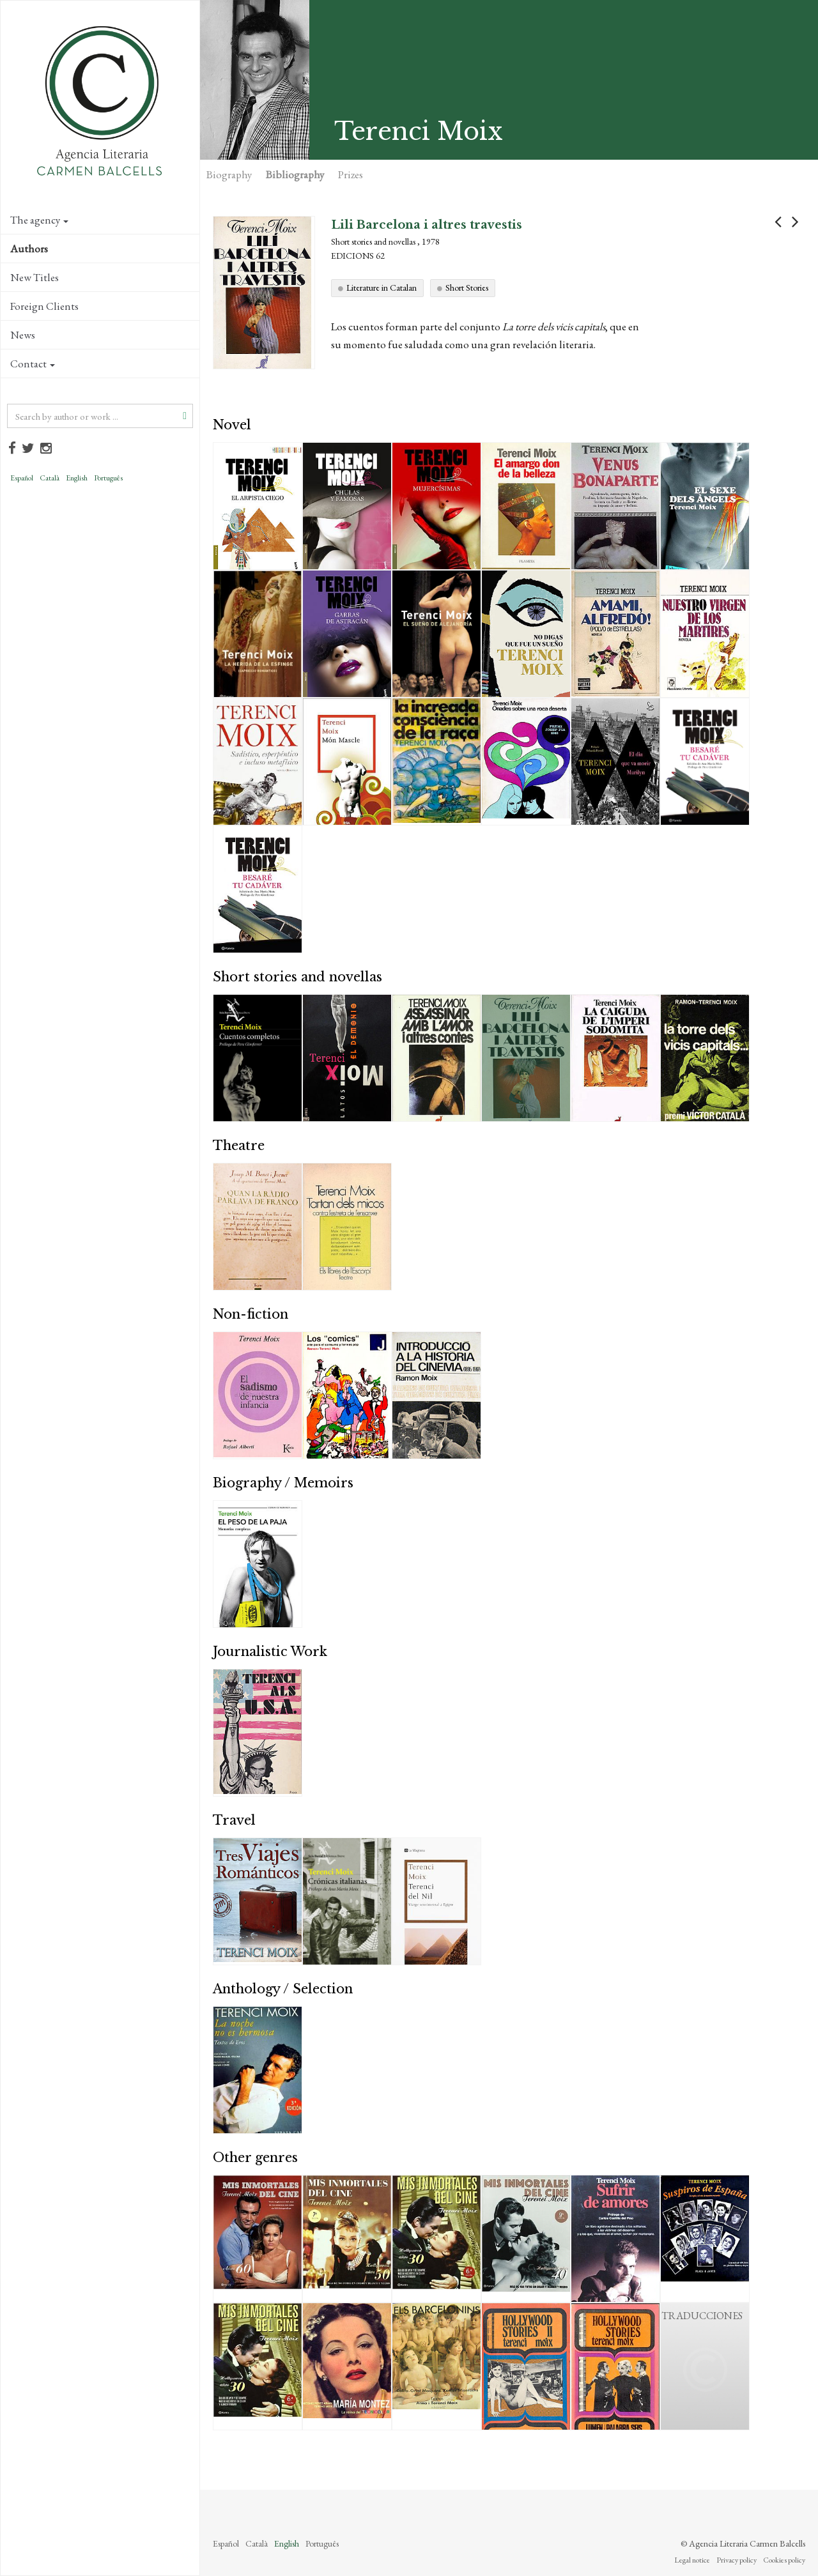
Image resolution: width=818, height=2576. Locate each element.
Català (49, 478)
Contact (32, 363)
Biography (229, 174)
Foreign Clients (44, 306)
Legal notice (692, 2560)
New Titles (34, 277)
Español (21, 478)
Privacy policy (736, 2560)
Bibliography (295, 174)
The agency (39, 220)
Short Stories (466, 287)
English (77, 478)
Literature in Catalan (381, 287)
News (22, 335)
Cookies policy (784, 2560)
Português (108, 478)
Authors (29, 248)
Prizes (350, 174)
